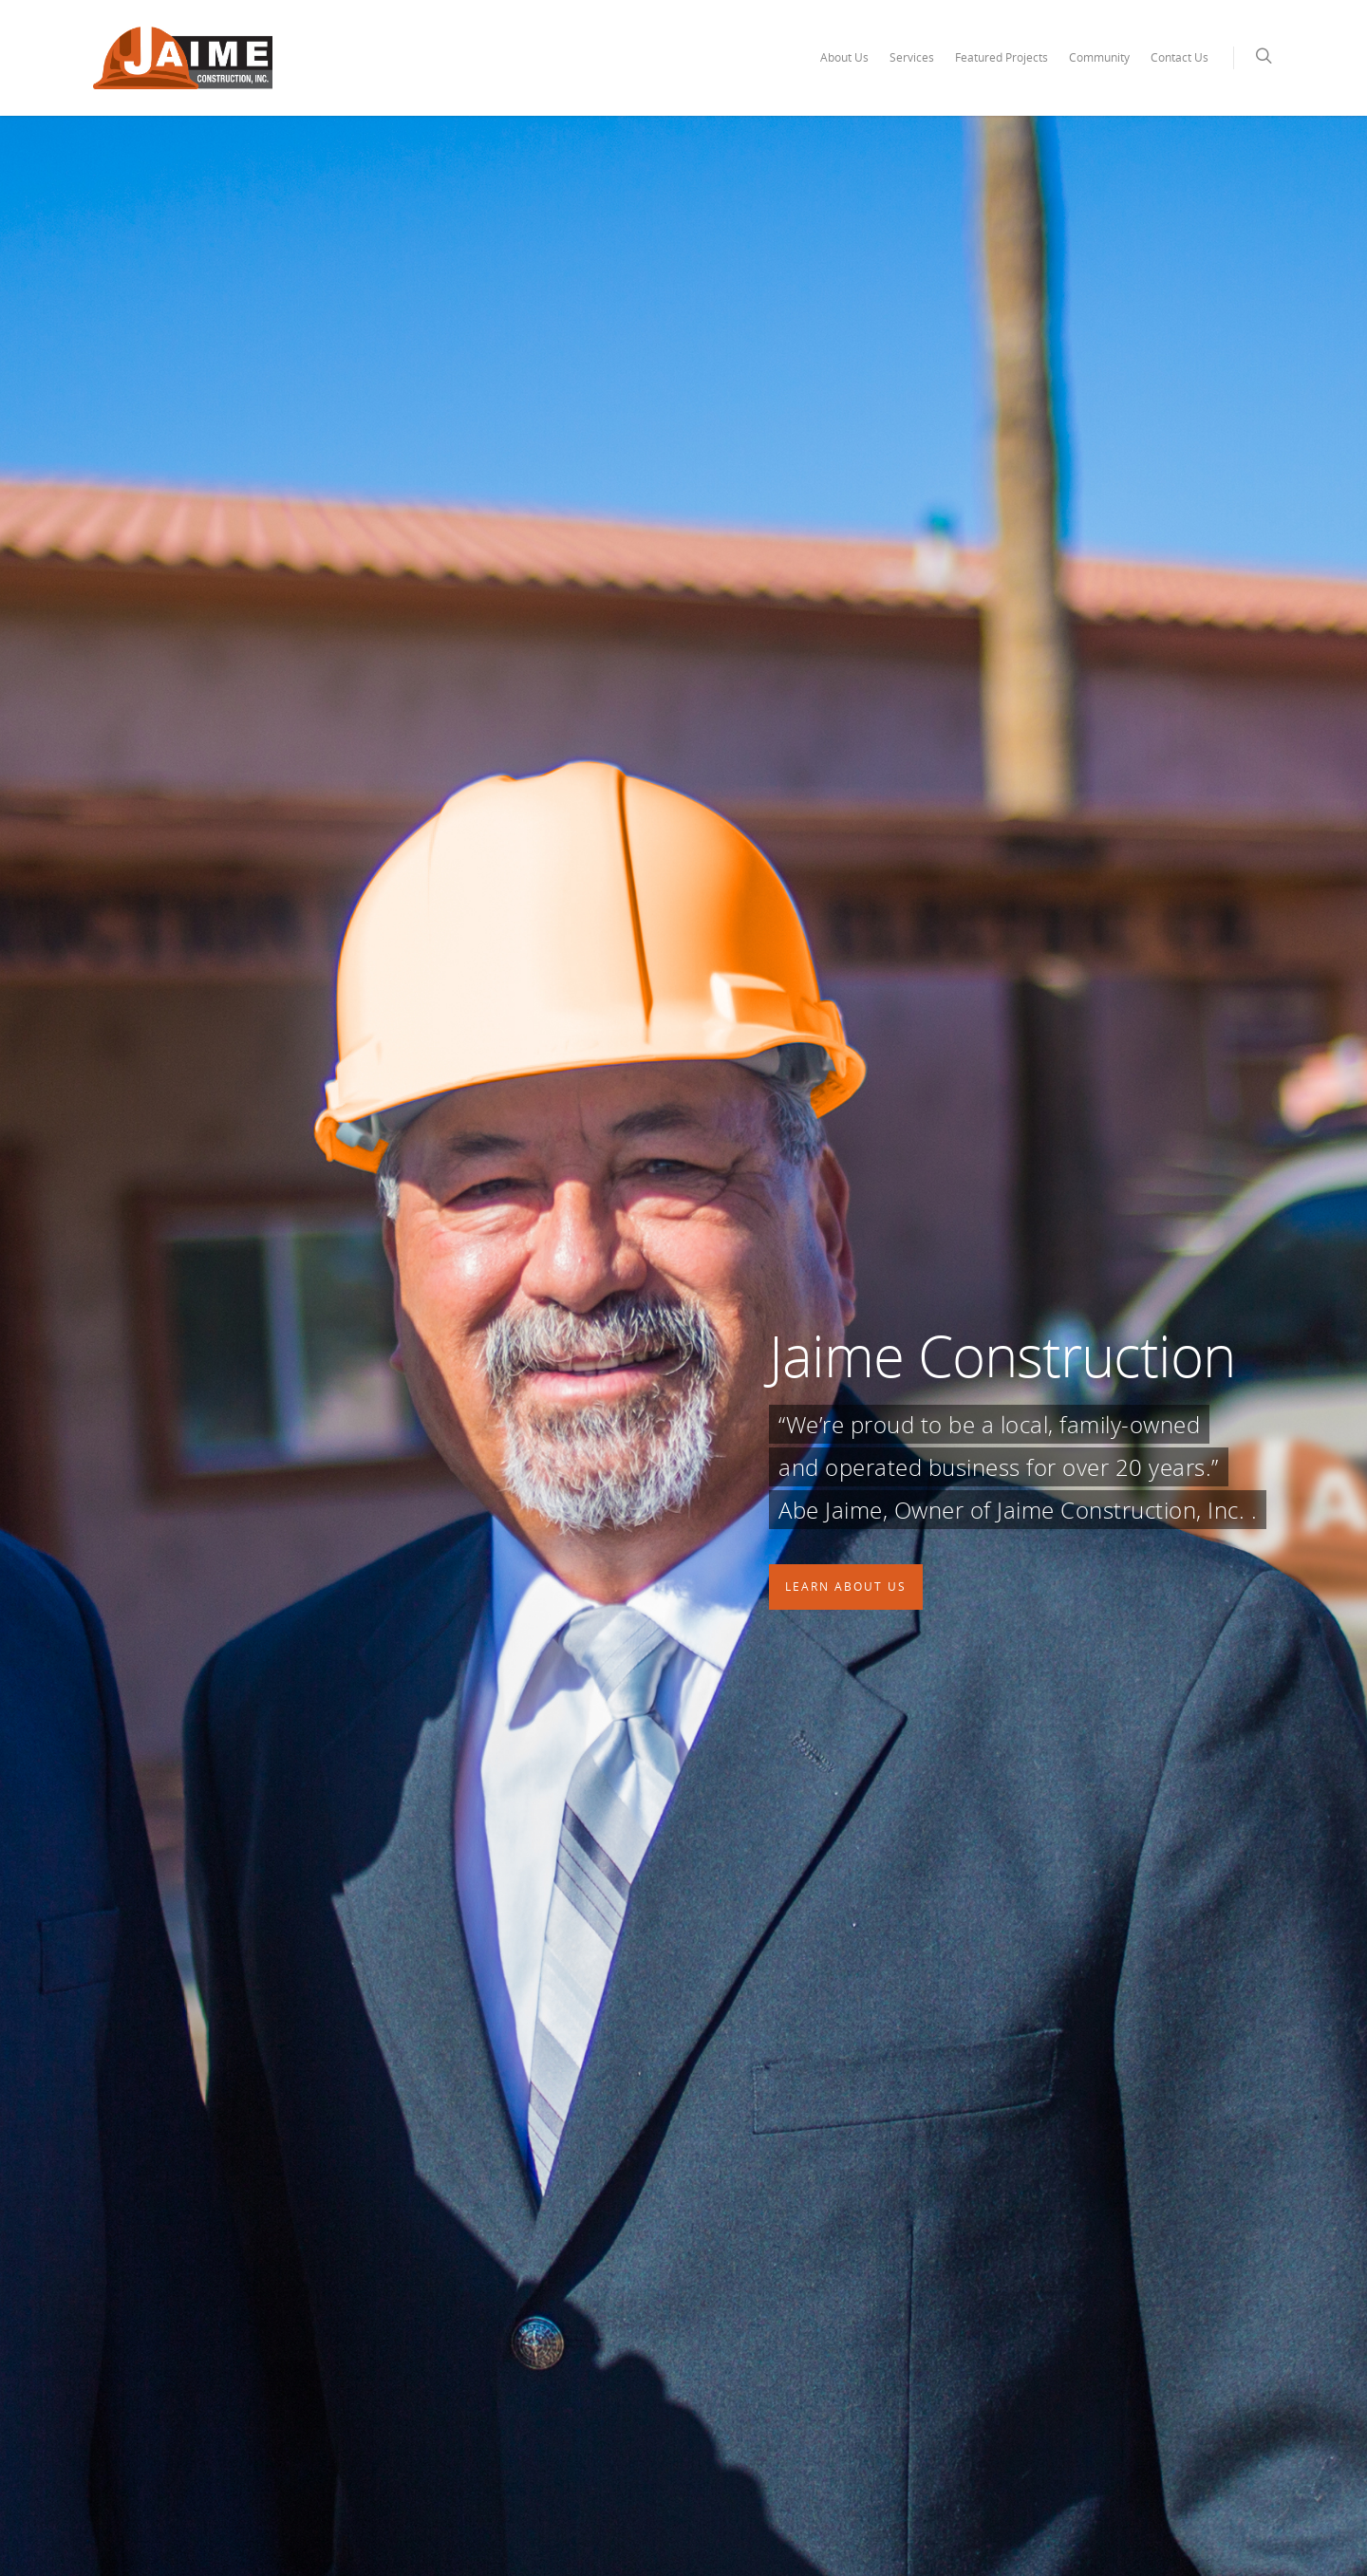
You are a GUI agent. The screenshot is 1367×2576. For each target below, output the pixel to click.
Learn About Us (846, 1586)
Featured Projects (1001, 57)
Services (911, 57)
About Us (844, 57)
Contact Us (1179, 57)
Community (1099, 57)
